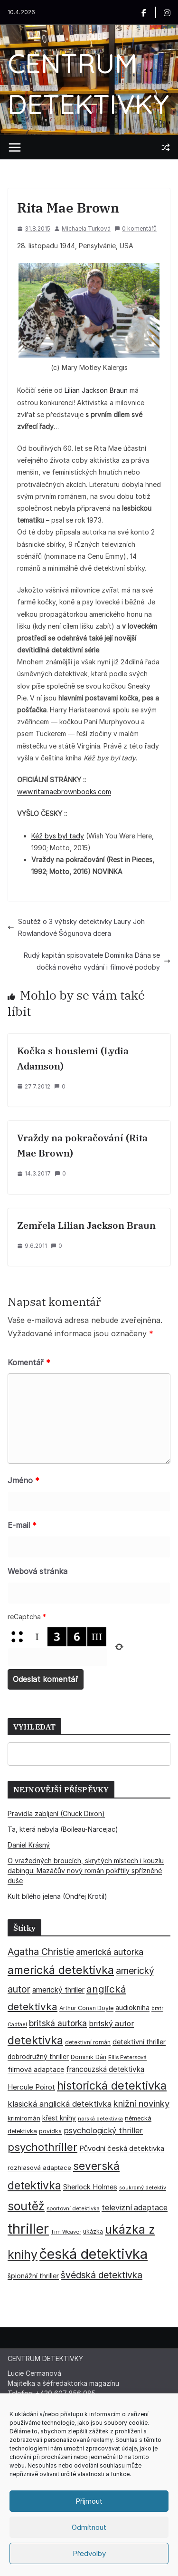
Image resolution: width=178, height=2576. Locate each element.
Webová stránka (37, 1571)
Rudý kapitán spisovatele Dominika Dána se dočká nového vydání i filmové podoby (97, 961)
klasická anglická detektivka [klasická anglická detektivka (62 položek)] (60, 2104)
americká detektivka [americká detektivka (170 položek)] (61, 1970)
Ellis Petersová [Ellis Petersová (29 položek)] (127, 2057)
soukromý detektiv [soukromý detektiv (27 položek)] (142, 2187)
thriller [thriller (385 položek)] (28, 2228)
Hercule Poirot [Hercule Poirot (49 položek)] (31, 2086)
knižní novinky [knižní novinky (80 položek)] (141, 2103)
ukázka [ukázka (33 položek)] (93, 2231)
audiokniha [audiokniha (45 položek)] (132, 2007)
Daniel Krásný (29, 1845)
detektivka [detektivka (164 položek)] (35, 2040)
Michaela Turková (86, 228)
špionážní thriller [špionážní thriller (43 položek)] (33, 2276)
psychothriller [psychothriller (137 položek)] (42, 2147)
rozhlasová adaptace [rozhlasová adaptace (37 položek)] (39, 2167)
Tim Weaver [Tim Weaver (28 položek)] (66, 2231)
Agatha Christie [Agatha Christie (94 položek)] (41, 1951)
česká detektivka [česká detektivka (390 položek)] (93, 2253)
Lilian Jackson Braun (96, 390)
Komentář (29, 1362)
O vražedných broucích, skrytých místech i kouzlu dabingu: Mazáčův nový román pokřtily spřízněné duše (86, 1871)
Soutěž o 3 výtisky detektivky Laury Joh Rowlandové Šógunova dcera (76, 927)
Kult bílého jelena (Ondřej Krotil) (57, 1896)
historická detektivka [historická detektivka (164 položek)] (112, 2085)
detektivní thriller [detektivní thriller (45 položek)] (139, 2042)
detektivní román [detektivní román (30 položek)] (88, 2042)
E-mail (22, 1525)
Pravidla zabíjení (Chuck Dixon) (56, 1813)
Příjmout (89, 2501)
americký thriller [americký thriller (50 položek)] (58, 1989)
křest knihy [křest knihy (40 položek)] (59, 2118)
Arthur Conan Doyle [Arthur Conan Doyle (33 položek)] (86, 2008)
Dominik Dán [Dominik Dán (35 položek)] (88, 2057)
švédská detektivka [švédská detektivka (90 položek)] (101, 2275)
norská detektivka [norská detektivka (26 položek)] (100, 2119)
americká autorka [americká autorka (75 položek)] (109, 1952)
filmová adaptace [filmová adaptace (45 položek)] (36, 2069)
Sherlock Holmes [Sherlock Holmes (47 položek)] (90, 2187)
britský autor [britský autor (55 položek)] (111, 2023)
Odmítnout (89, 2527)
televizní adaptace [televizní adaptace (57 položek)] (135, 2207)
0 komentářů (135, 228)
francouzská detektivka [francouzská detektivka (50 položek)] (105, 2069)
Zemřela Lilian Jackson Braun (86, 1225)
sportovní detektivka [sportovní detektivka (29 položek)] (73, 2208)
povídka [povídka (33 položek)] (50, 2131)
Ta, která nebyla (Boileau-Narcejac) (63, 1829)
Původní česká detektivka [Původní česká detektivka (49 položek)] (121, 2148)
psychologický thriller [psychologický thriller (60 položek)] (103, 2130)
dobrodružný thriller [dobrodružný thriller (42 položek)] (38, 2057)
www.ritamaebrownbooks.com (64, 791)
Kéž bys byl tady (57, 836)
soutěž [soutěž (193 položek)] (26, 2206)
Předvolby (89, 2553)
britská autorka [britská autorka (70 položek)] (58, 2023)
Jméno (23, 1480)
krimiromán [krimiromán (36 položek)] (24, 2118)
